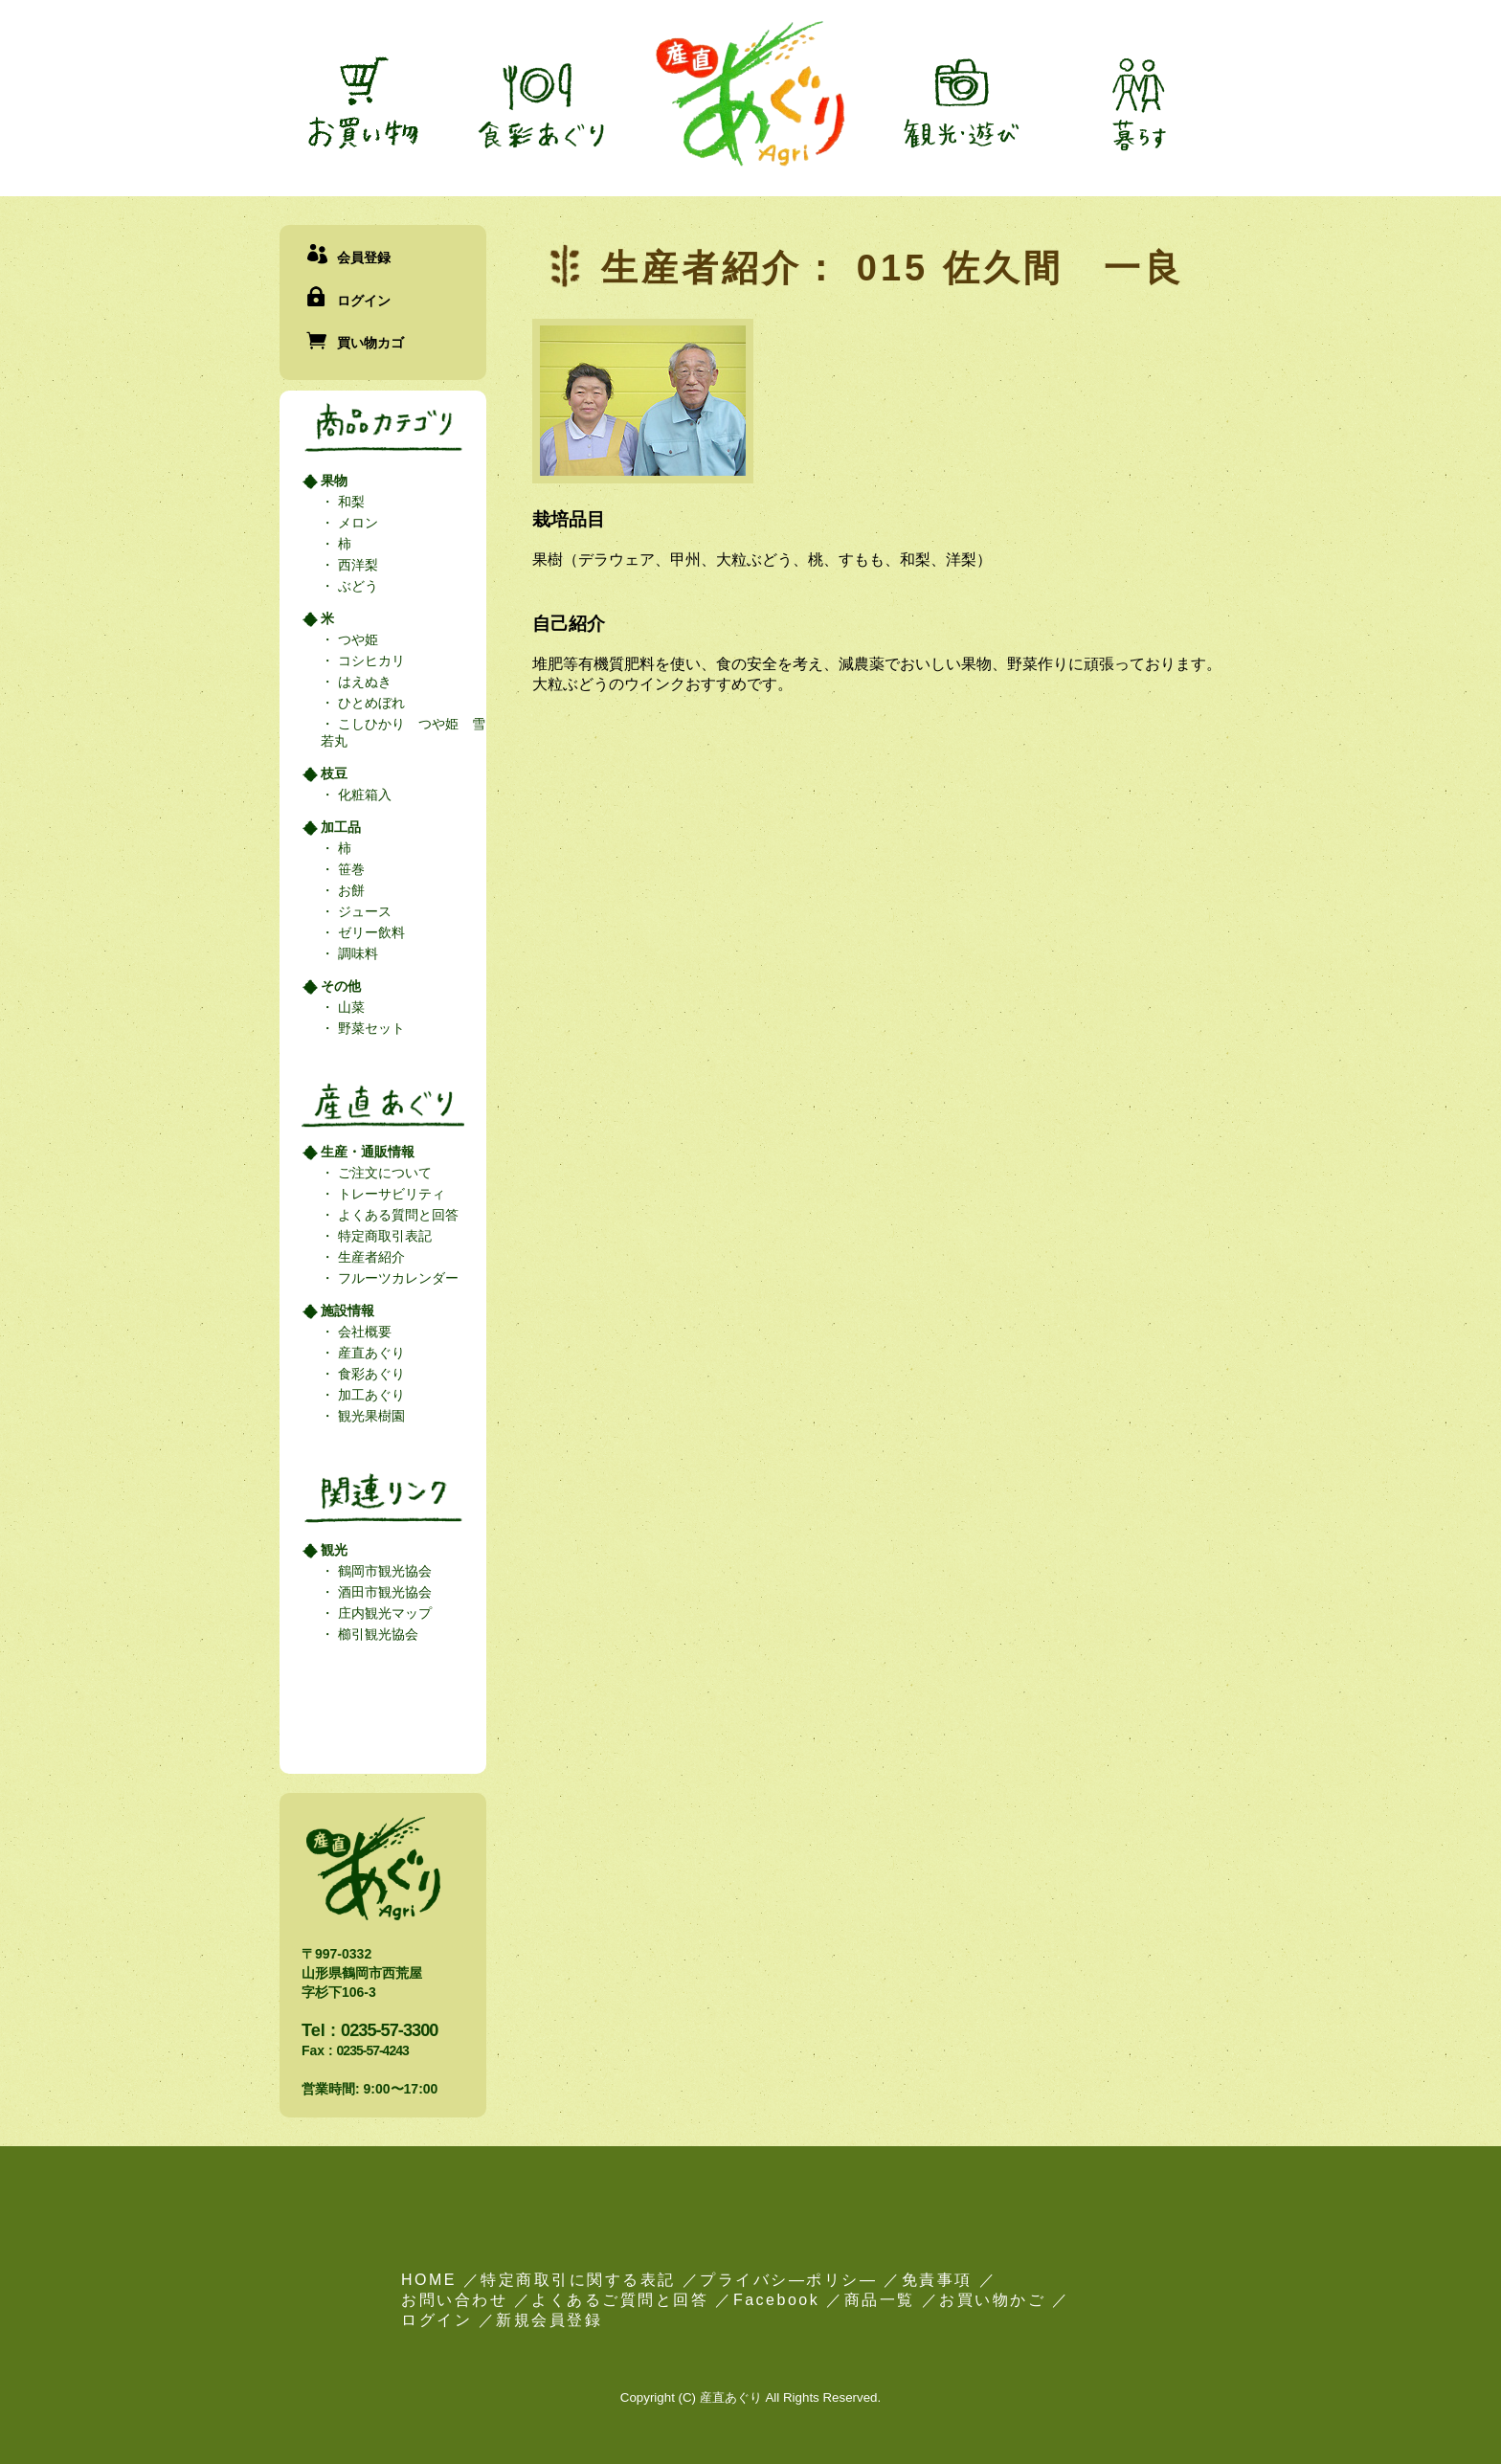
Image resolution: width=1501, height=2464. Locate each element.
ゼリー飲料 (369, 932)
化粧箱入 (363, 794)
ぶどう (356, 586)
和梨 (349, 501)
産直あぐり (369, 1352)
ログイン (364, 300)
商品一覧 (879, 2300)
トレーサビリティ (389, 1193)
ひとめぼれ (369, 702)
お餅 (349, 890)
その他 (341, 986)
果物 (334, 480)
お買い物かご (992, 2300)
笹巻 (349, 869)
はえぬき (363, 681)
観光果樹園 (369, 1415)
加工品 (341, 827)
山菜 (349, 1007)
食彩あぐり (369, 1373)
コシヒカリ (369, 660)
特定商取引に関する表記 (578, 2280)
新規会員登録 (549, 2320)
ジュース (363, 911)
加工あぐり (369, 1394)
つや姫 (356, 639)
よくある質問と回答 (396, 1214)
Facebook (776, 2300)
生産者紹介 (369, 1257)
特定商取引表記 (383, 1235)
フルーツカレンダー (396, 1278)
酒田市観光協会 (383, 1592)
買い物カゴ (370, 342)
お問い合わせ (454, 2300)
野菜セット (369, 1028)
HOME (429, 2280)
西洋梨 (356, 564)
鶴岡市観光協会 (383, 1571)
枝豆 (334, 773)
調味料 (356, 953)
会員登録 (364, 257)
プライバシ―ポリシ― (788, 2280)
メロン (356, 522)
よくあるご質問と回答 (619, 2300)
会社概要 (363, 1331)
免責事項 (937, 2280)
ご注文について (383, 1172)
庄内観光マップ (383, 1613)
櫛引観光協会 (376, 1634)
